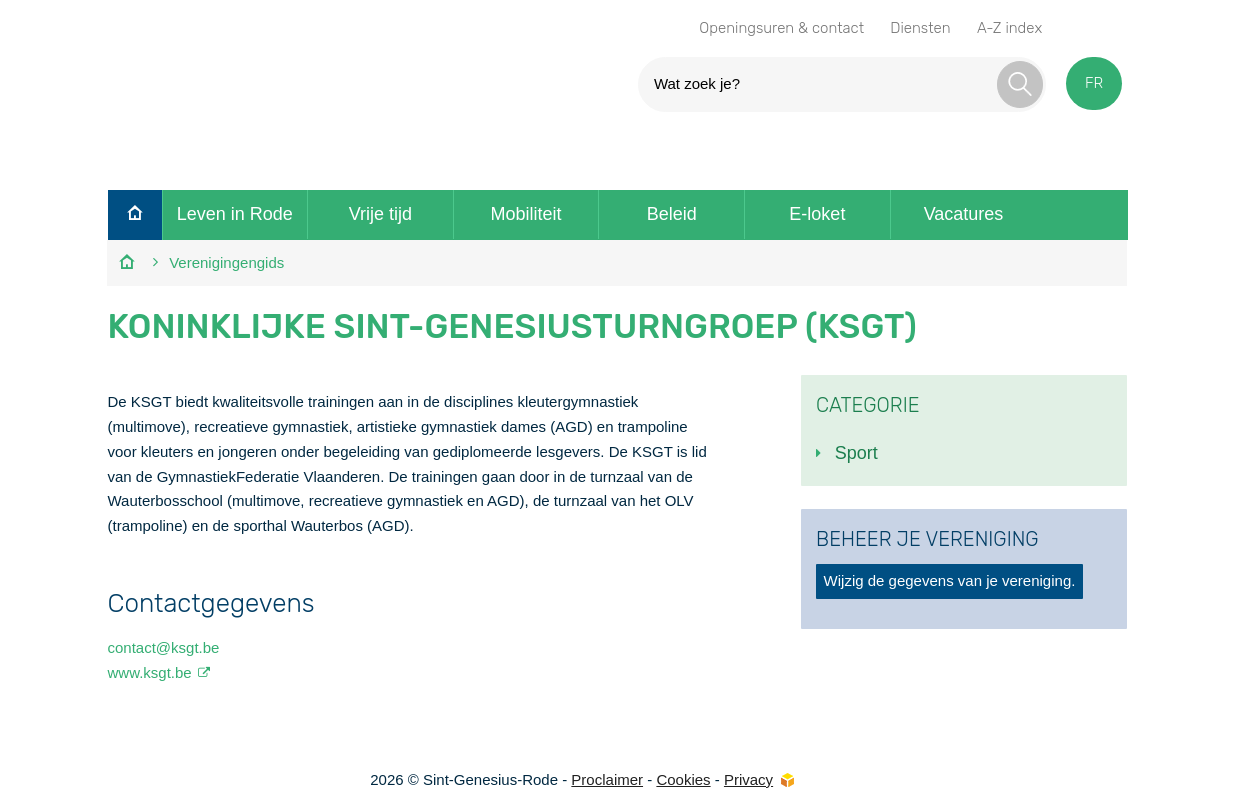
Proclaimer (607, 779)
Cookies (683, 779)
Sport (856, 453)
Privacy (748, 779)
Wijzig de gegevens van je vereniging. (950, 580)
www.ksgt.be (149, 672)
